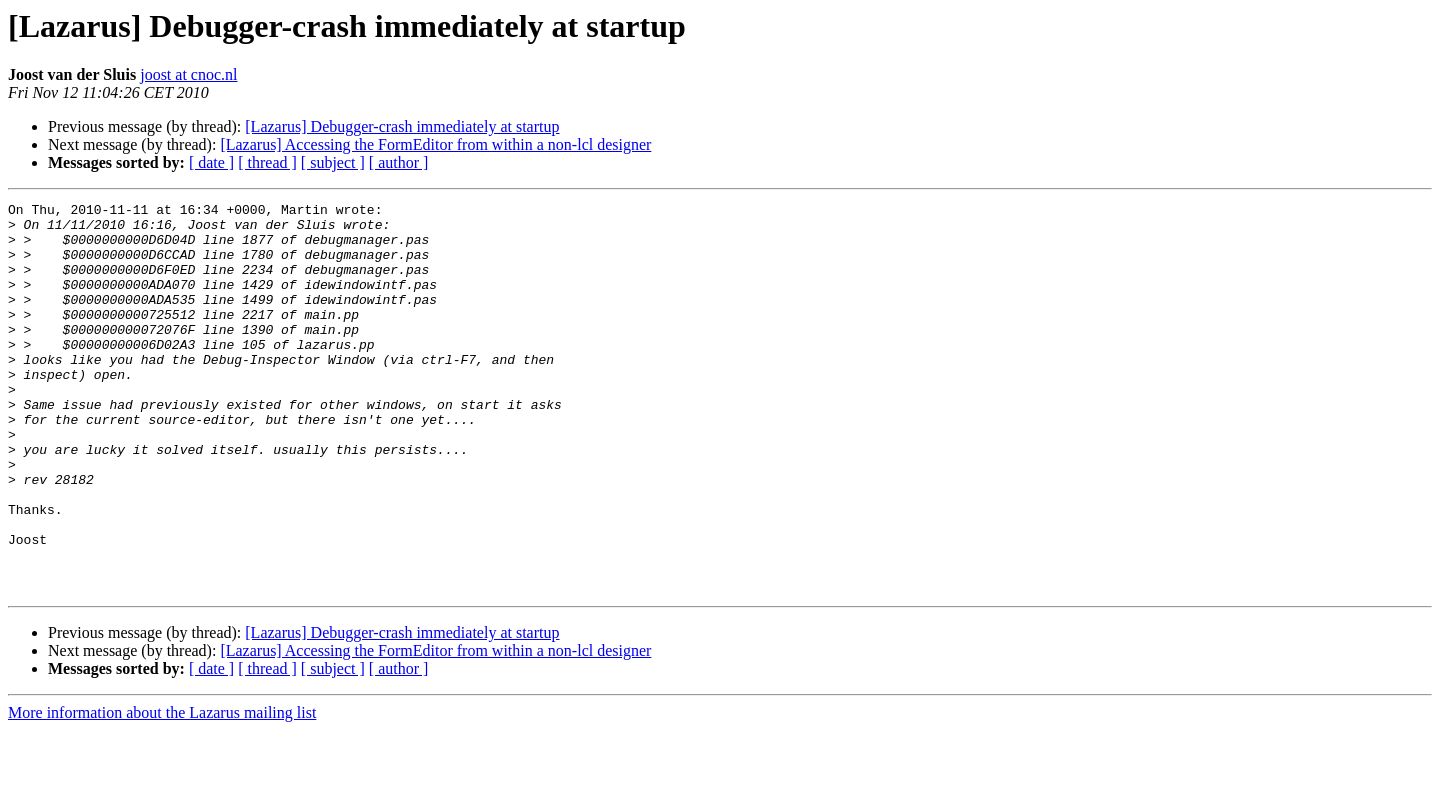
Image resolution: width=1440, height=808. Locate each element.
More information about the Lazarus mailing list (162, 790)
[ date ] (211, 162)
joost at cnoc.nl (188, 74)
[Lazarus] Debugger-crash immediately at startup (402, 126)
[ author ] (399, 162)
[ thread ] (267, 162)
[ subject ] (333, 162)
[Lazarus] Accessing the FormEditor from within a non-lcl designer (435, 144)
